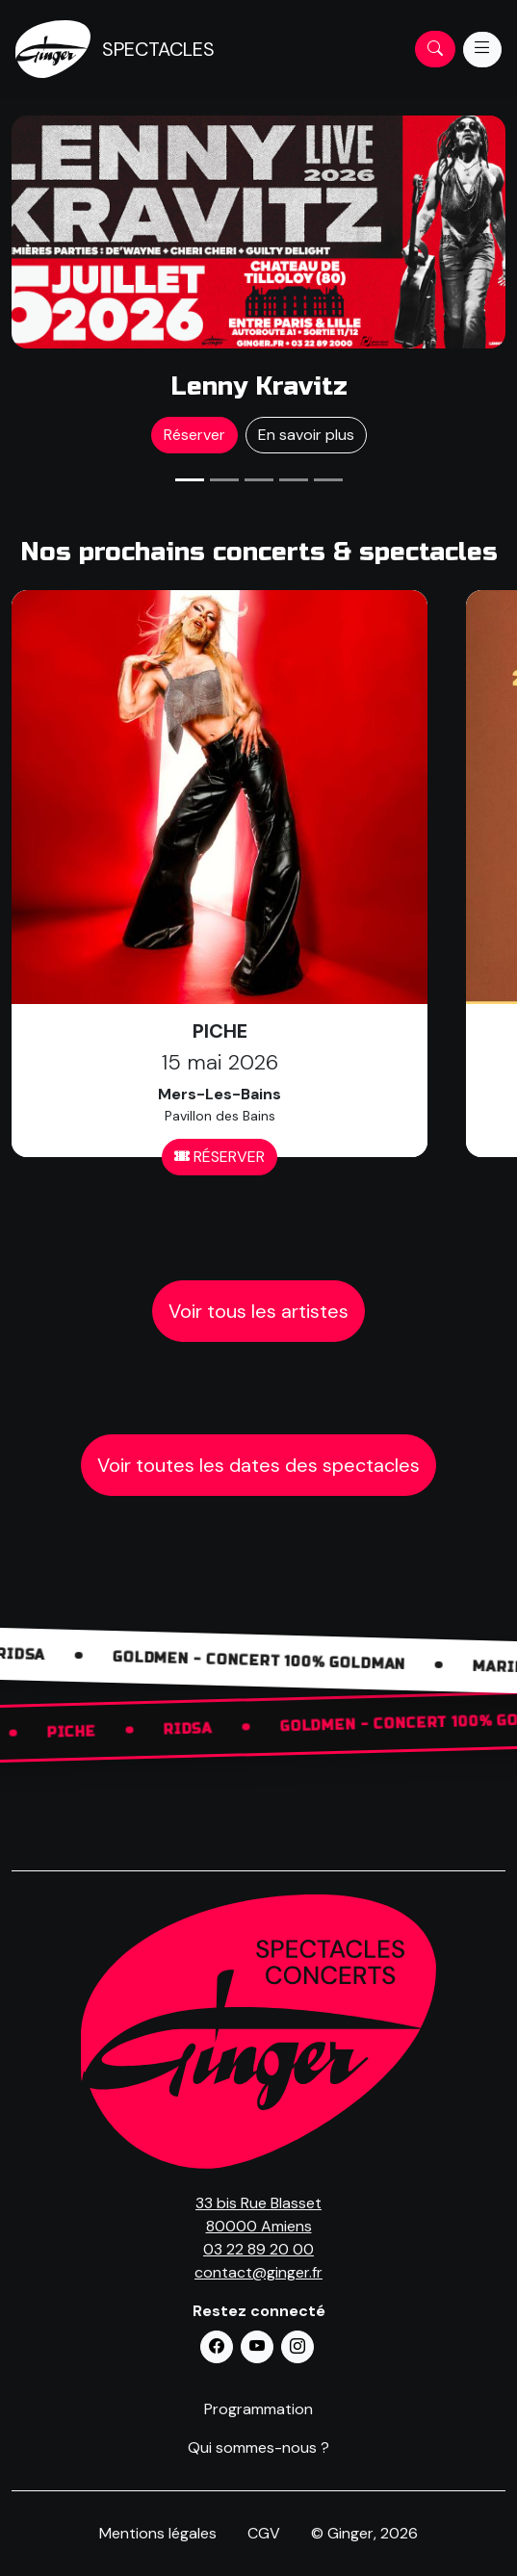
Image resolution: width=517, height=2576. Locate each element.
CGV (263, 2533)
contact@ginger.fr (258, 2272)
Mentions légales (158, 2533)
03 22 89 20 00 (258, 2249)
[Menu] (482, 49)
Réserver (194, 435)
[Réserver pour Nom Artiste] (258, 232)
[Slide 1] (189, 480)
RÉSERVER (219, 1156)
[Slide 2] (224, 480)
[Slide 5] (328, 480)
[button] (216, 2347)
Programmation (258, 2409)
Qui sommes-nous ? (258, 2447)
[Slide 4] (293, 480)
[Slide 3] (259, 480)
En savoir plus (306, 435)
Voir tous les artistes (258, 1311)
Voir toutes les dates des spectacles (258, 1465)
